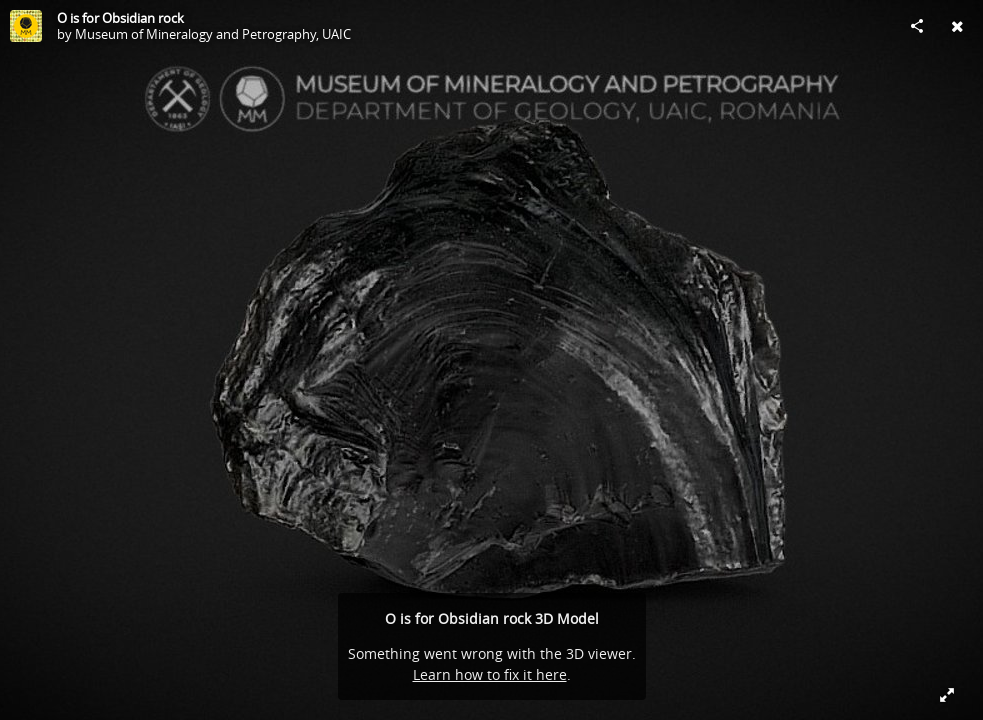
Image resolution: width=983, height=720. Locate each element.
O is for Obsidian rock (120, 18)
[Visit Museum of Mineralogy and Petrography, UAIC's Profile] (26, 26)
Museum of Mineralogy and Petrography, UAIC (213, 34)
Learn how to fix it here (490, 674)
